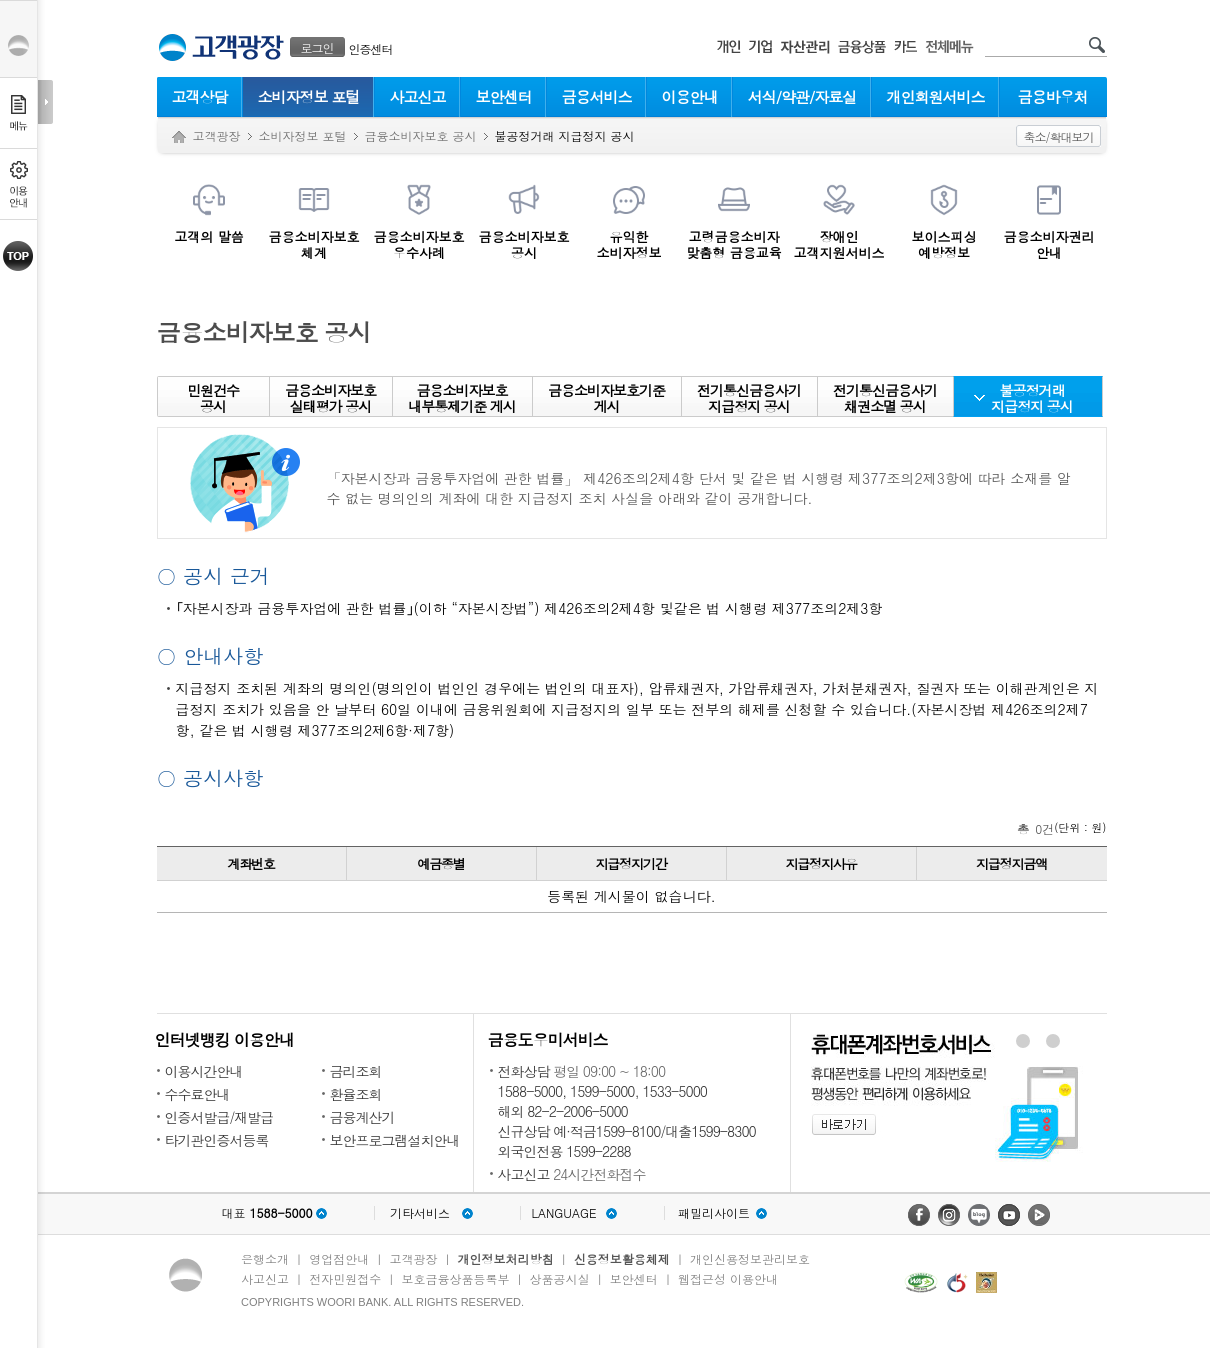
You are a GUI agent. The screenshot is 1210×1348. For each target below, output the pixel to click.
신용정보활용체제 (622, 1258)
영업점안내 (339, 1258)
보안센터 (504, 96)
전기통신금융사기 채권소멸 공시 (885, 398)
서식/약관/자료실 (802, 96)
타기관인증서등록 (217, 1140)
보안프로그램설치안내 (395, 1140)
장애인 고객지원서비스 (839, 244)
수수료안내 (197, 1094)
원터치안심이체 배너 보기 (1053, 1041)
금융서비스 (597, 96)
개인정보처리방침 (506, 1258)
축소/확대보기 (1058, 136)
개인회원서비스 (936, 96)
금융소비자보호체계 (314, 244)
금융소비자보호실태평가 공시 (330, 398)
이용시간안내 (204, 1071)
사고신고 (418, 96)
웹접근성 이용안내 (728, 1278)
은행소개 (265, 1258)
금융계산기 (362, 1117)
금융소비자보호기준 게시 (606, 398)
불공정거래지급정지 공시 (1032, 398)
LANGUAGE (563, 1213)
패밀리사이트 (714, 1213)
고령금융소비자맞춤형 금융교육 (733, 244)
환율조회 (356, 1094)
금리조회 (356, 1071)
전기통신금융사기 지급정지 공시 (749, 398)
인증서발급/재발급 (219, 1117)
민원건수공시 (213, 398)
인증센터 (371, 48)
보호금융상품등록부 (455, 1278)
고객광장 (217, 135)
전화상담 (524, 1071)
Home (179, 137)
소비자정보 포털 (308, 96)
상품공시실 (560, 1278)
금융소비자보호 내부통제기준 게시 (462, 398)
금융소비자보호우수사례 (419, 244)
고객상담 (200, 96)
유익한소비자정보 (629, 244)
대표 (266, 1213)
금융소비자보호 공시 (421, 135)
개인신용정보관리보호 (750, 1258)
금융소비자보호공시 (524, 244)
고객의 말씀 (208, 236)
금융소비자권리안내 (1049, 244)
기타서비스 (420, 1213)
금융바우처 (1053, 96)
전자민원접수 (345, 1278)
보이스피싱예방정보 (944, 244)
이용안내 (690, 96)
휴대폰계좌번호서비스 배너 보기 (1022, 1041)
